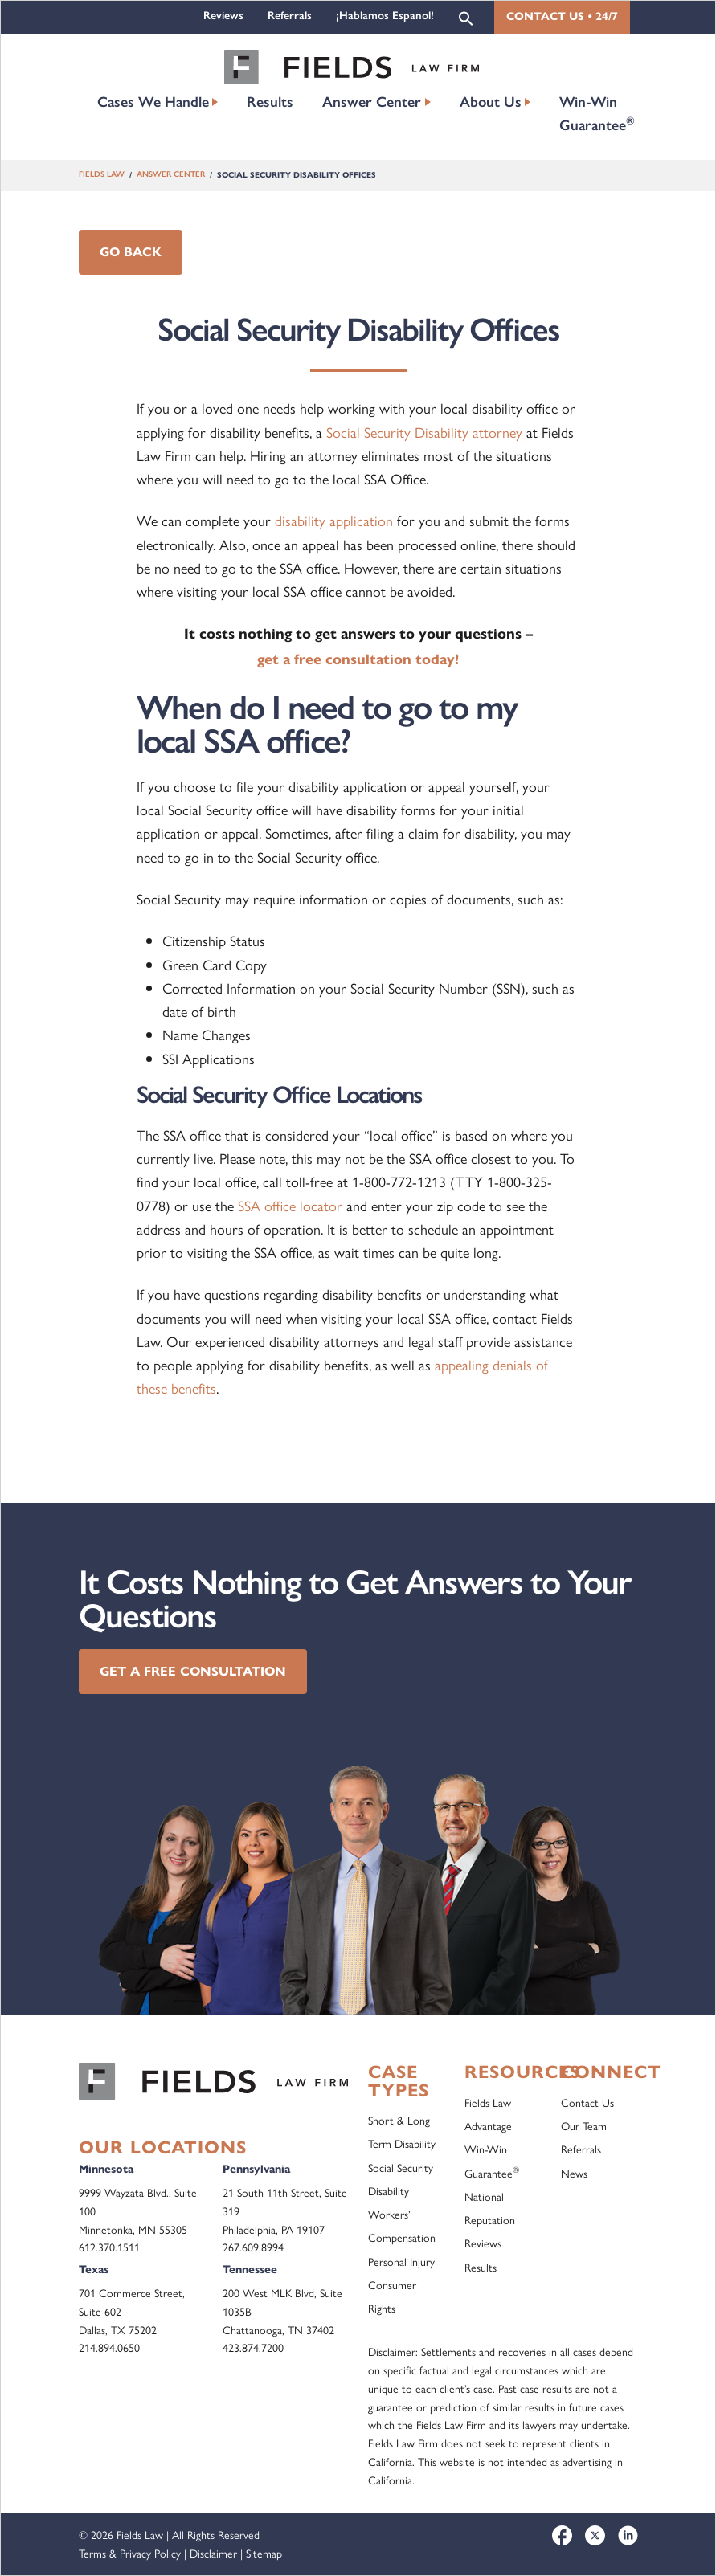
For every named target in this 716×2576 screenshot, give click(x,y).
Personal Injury (401, 2261)
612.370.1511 (109, 2247)
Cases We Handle (153, 102)
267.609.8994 (253, 2247)
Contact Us (587, 2102)
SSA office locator (290, 1205)
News (574, 2173)
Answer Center (371, 102)
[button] (466, 17)
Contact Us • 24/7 (562, 16)
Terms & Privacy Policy (130, 2553)
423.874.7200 (253, 2347)
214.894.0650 (109, 2347)
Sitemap (264, 2553)
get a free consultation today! (358, 659)
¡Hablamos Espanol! (385, 15)
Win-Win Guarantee (597, 113)
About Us (491, 102)
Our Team (584, 2125)
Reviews (223, 15)
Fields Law (102, 174)
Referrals (290, 15)
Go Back (131, 251)
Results (270, 102)
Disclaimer (213, 2553)
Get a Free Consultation (193, 1671)
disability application (334, 520)
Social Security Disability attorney (424, 432)
